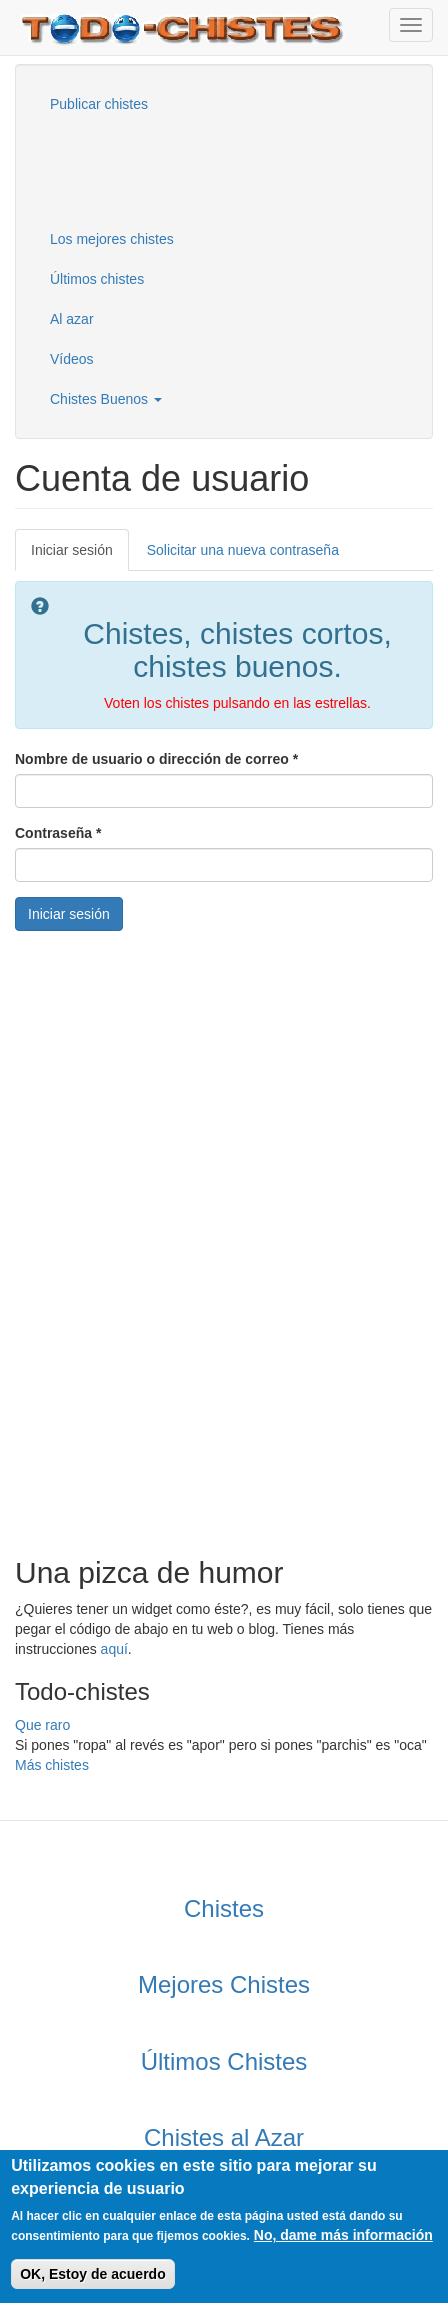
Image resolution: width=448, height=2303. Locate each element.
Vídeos (72, 359)
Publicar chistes (99, 104)
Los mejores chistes (112, 239)
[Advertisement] (135, 169)
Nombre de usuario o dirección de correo (156, 759)
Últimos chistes (97, 279)
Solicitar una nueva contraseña (243, 550)
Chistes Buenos (106, 399)
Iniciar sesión (80, 555)
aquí (114, 1649)
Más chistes (52, 1765)
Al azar (72, 319)
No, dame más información (343, 2235)
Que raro (42, 1725)
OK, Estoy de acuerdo (92, 2274)
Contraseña (58, 833)
